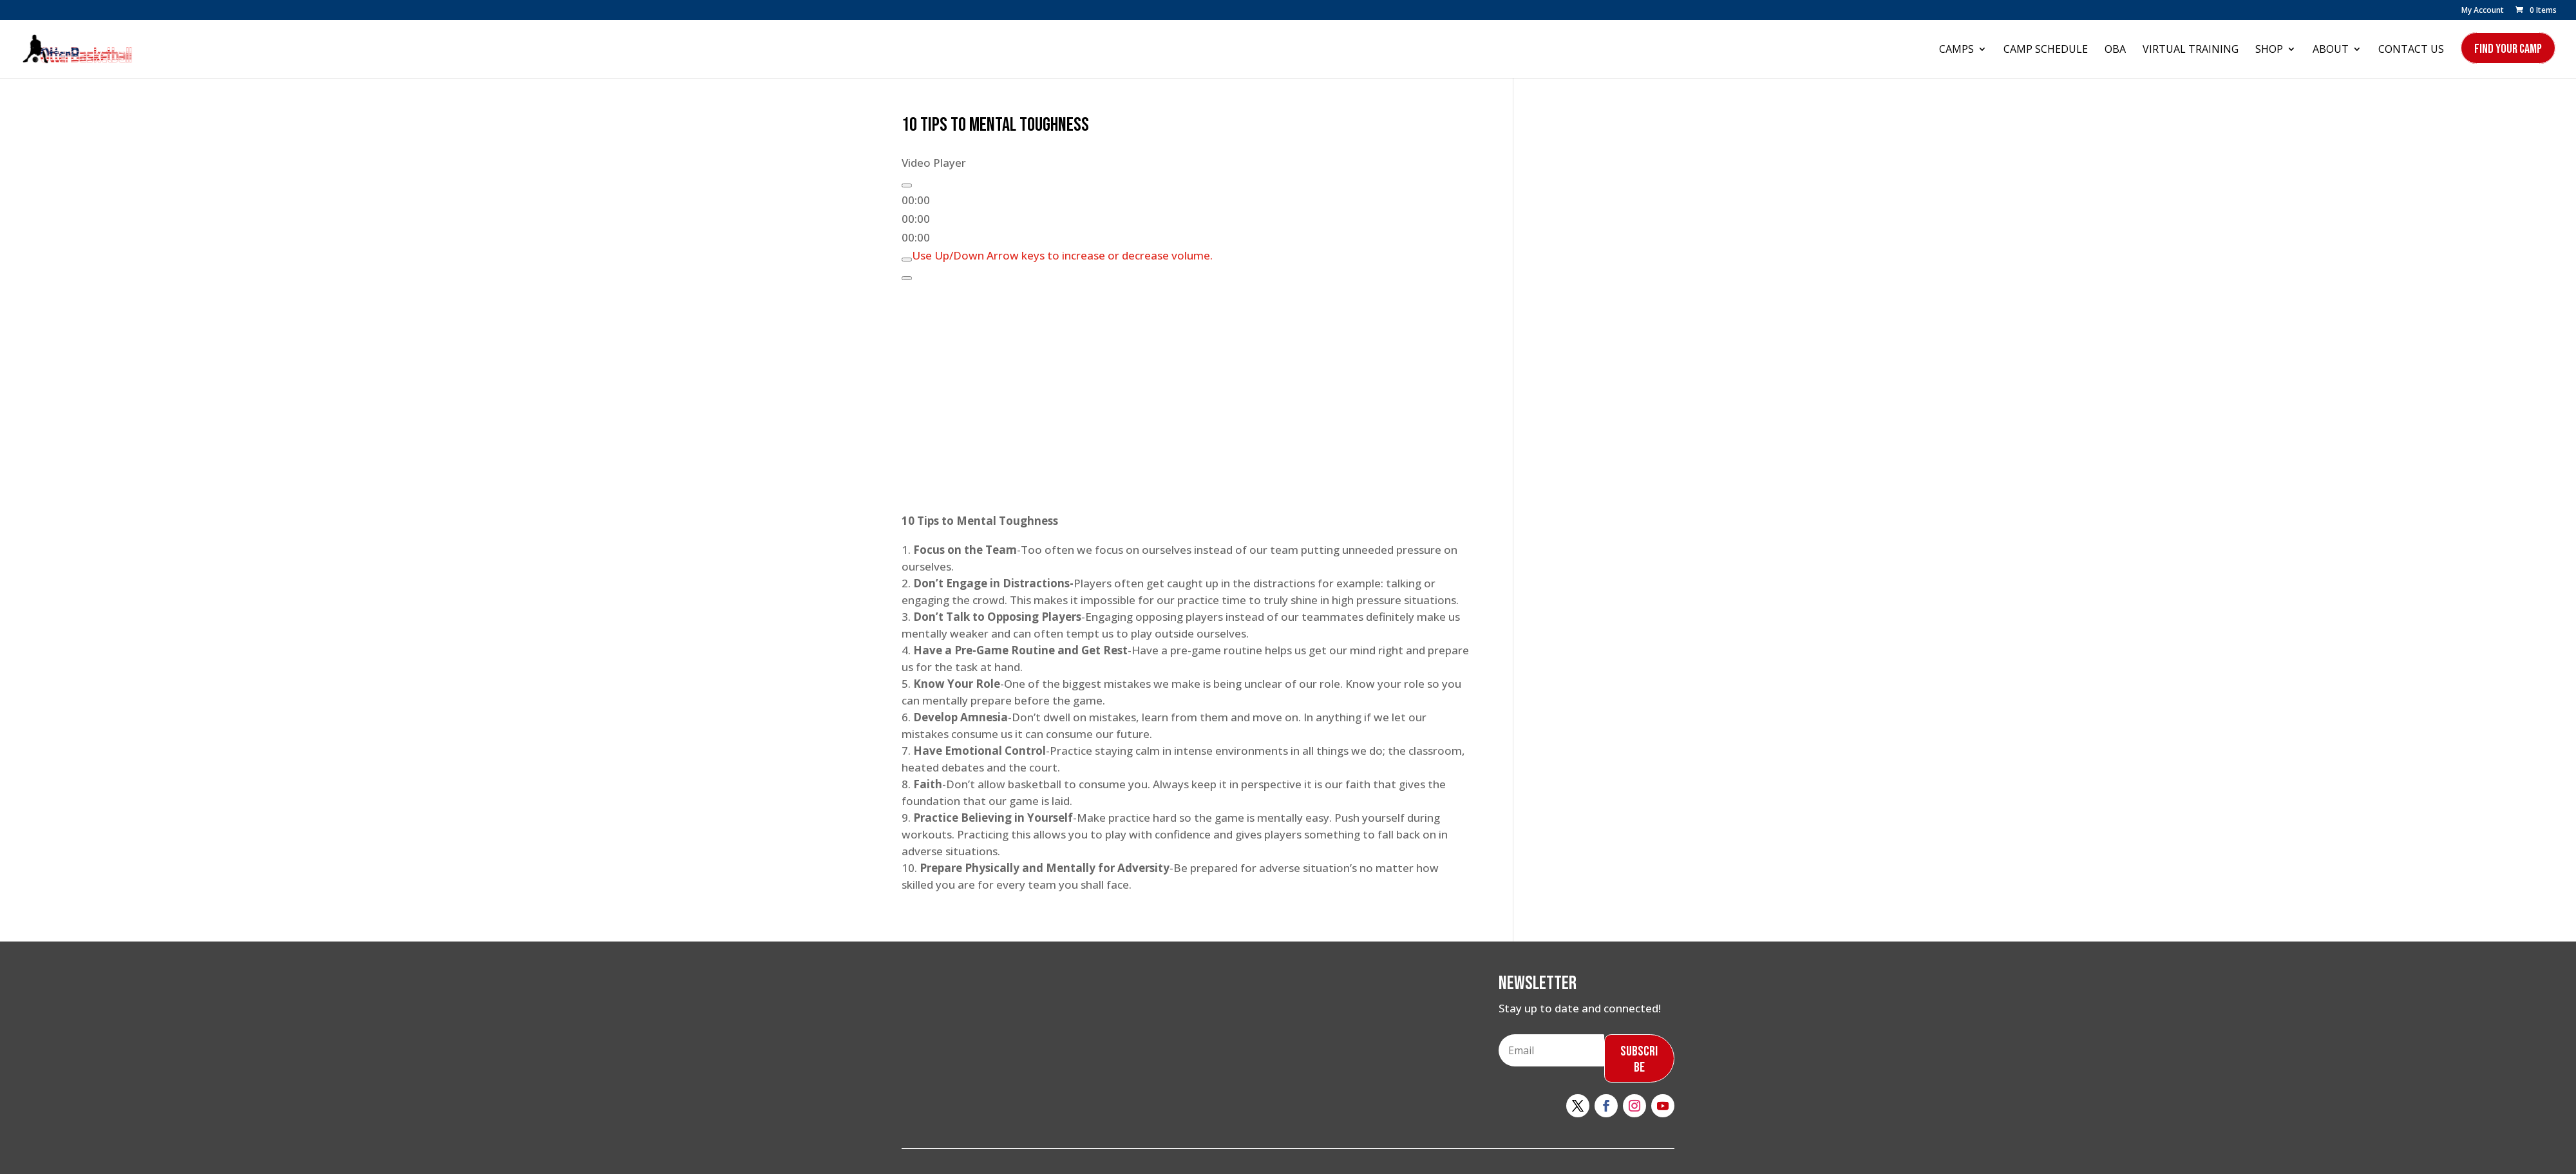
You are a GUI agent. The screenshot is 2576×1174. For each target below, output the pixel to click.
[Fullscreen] (907, 278)
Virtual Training (2191, 50)
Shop (2269, 50)
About (2331, 50)
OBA (2115, 50)
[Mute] (907, 259)
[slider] (1062, 255)
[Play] (907, 185)
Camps (1956, 50)
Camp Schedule (2045, 50)
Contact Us (2411, 50)
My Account (2482, 10)
